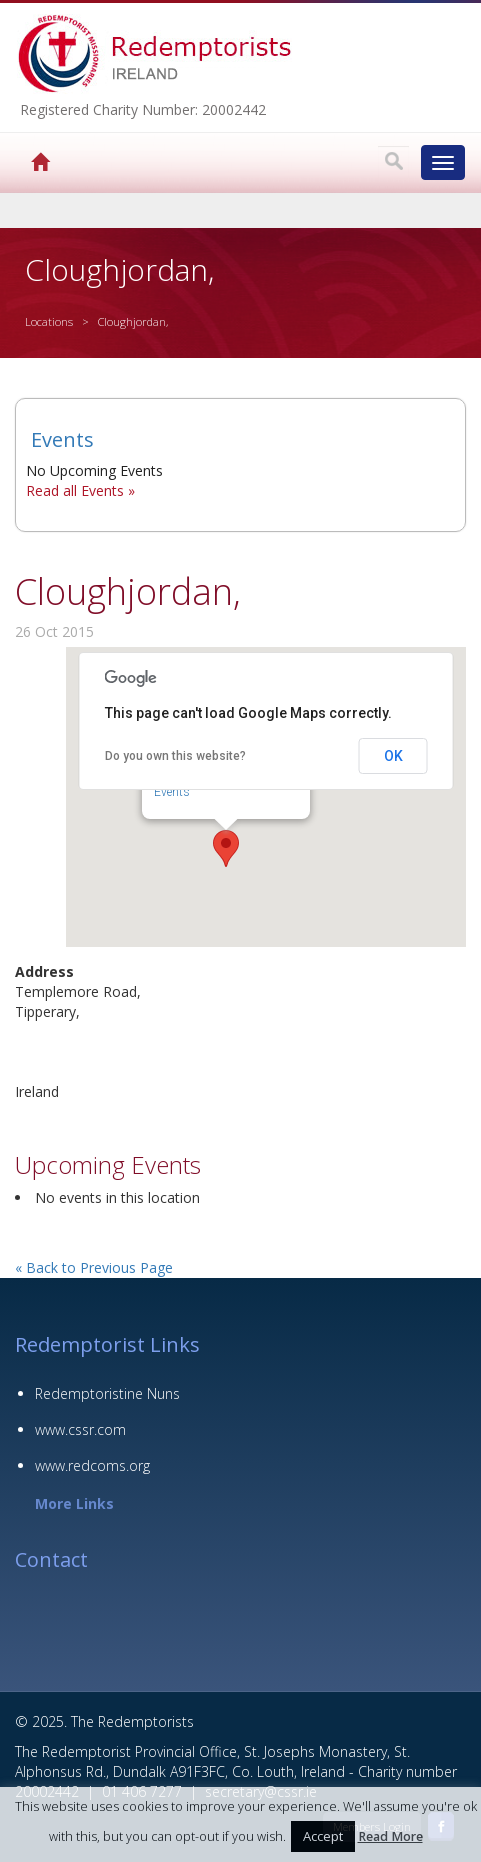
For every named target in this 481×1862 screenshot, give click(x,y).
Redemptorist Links (107, 1344)
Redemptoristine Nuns (107, 1393)
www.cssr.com (80, 1429)
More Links (74, 1503)
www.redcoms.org (92, 1465)
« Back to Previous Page (94, 1267)
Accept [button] (323, 1836)
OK (393, 756)
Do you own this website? (175, 756)
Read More (390, 1836)
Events (172, 792)
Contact (51, 1559)
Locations (49, 321)
